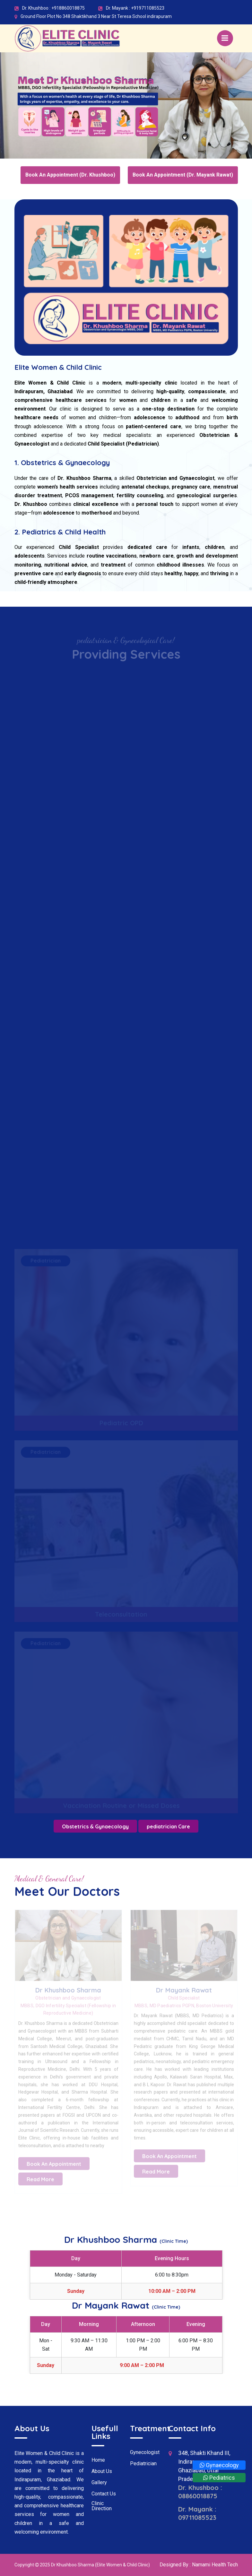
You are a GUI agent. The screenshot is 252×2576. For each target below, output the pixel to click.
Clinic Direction (101, 2506)
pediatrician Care (168, 1826)
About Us (101, 2471)
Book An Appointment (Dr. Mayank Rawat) (183, 175)
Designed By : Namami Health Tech (199, 2565)
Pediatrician (143, 2463)
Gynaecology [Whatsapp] (219, 2465)
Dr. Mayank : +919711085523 (135, 8)
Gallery (99, 2482)
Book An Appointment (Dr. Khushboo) (70, 175)
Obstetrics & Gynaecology (95, 1826)
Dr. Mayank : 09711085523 (197, 2513)
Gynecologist (145, 2452)
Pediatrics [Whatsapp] (219, 2477)
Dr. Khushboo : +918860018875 (53, 8)
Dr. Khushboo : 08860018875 (200, 2492)
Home (98, 2460)
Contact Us (103, 2493)
